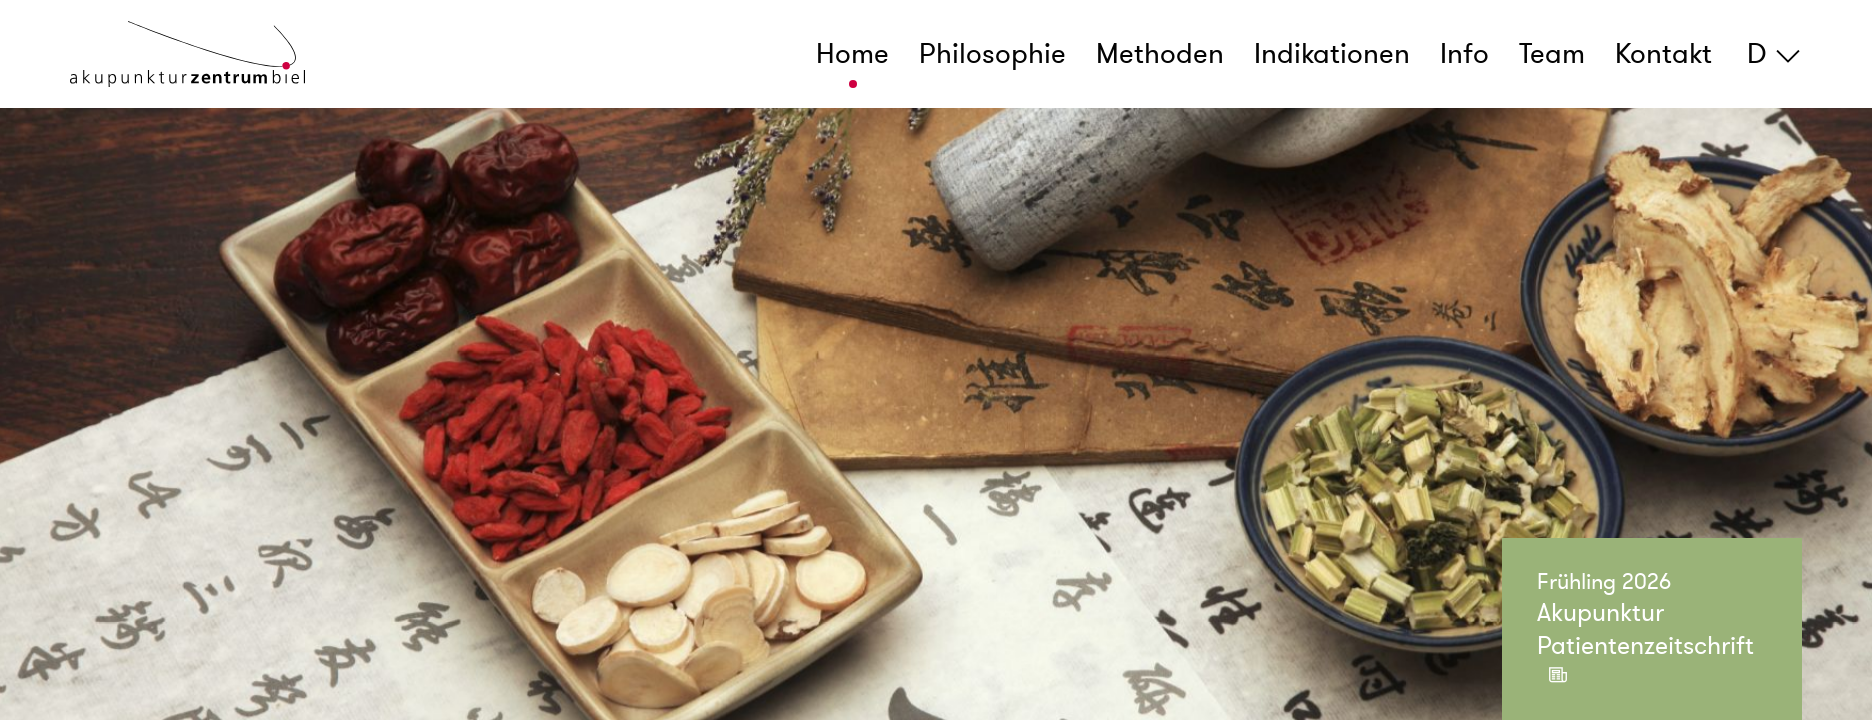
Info (1464, 54)
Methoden (1160, 54)
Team (1552, 54)
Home (852, 54)
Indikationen (1332, 54)
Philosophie (992, 54)
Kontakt (1663, 54)
